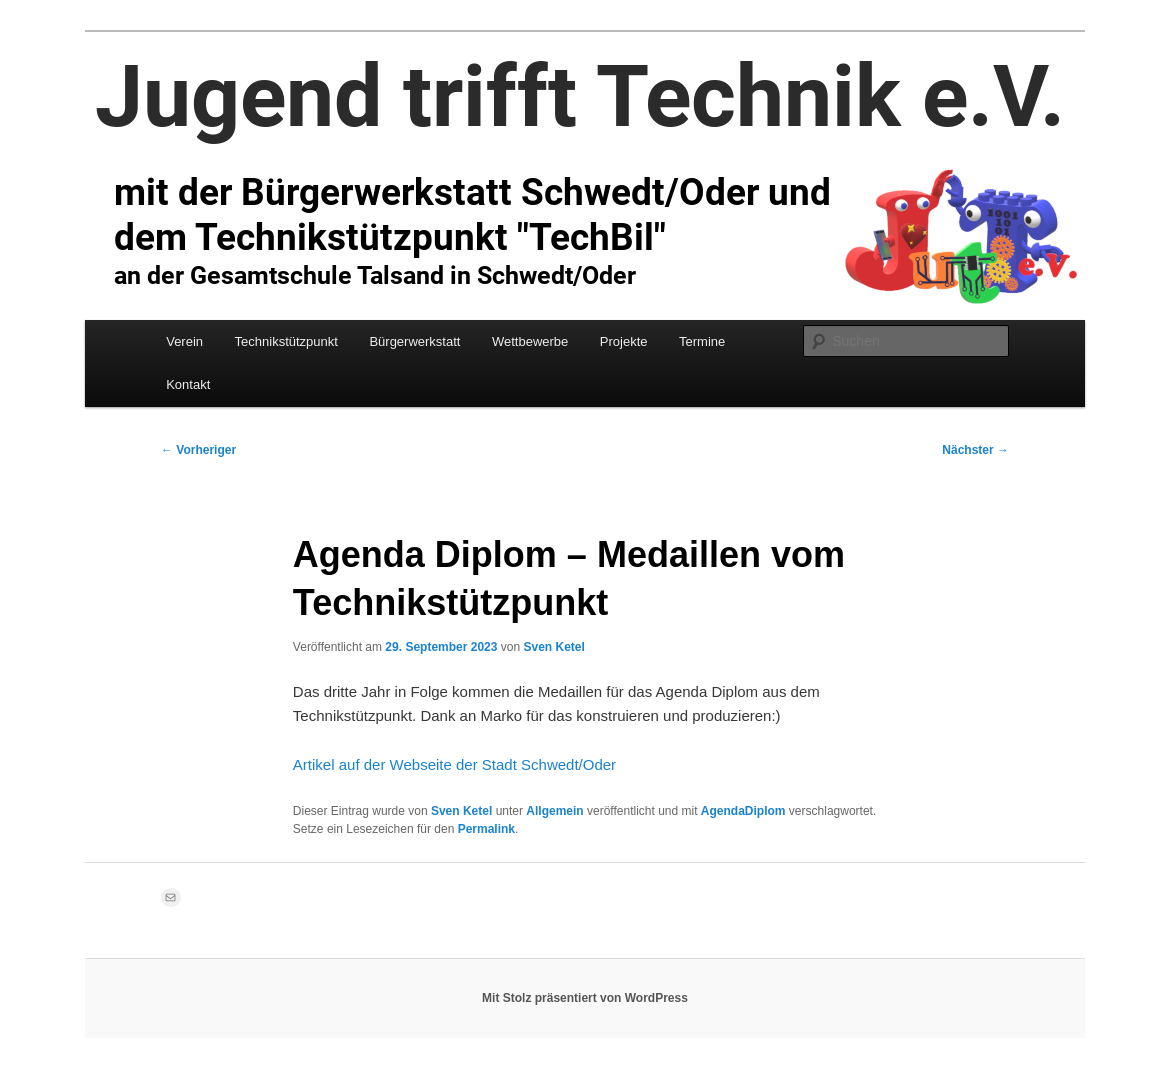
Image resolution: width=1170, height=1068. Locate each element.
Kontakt (188, 384)
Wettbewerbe (530, 341)
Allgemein (554, 811)
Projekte (624, 341)
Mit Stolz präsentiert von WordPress (585, 998)
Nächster (975, 450)
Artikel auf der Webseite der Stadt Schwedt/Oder (454, 764)
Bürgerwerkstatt (414, 341)
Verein (184, 341)
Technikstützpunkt (286, 341)
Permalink (486, 829)
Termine (702, 341)
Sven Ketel (553, 647)
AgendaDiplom (743, 811)
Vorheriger (198, 450)
